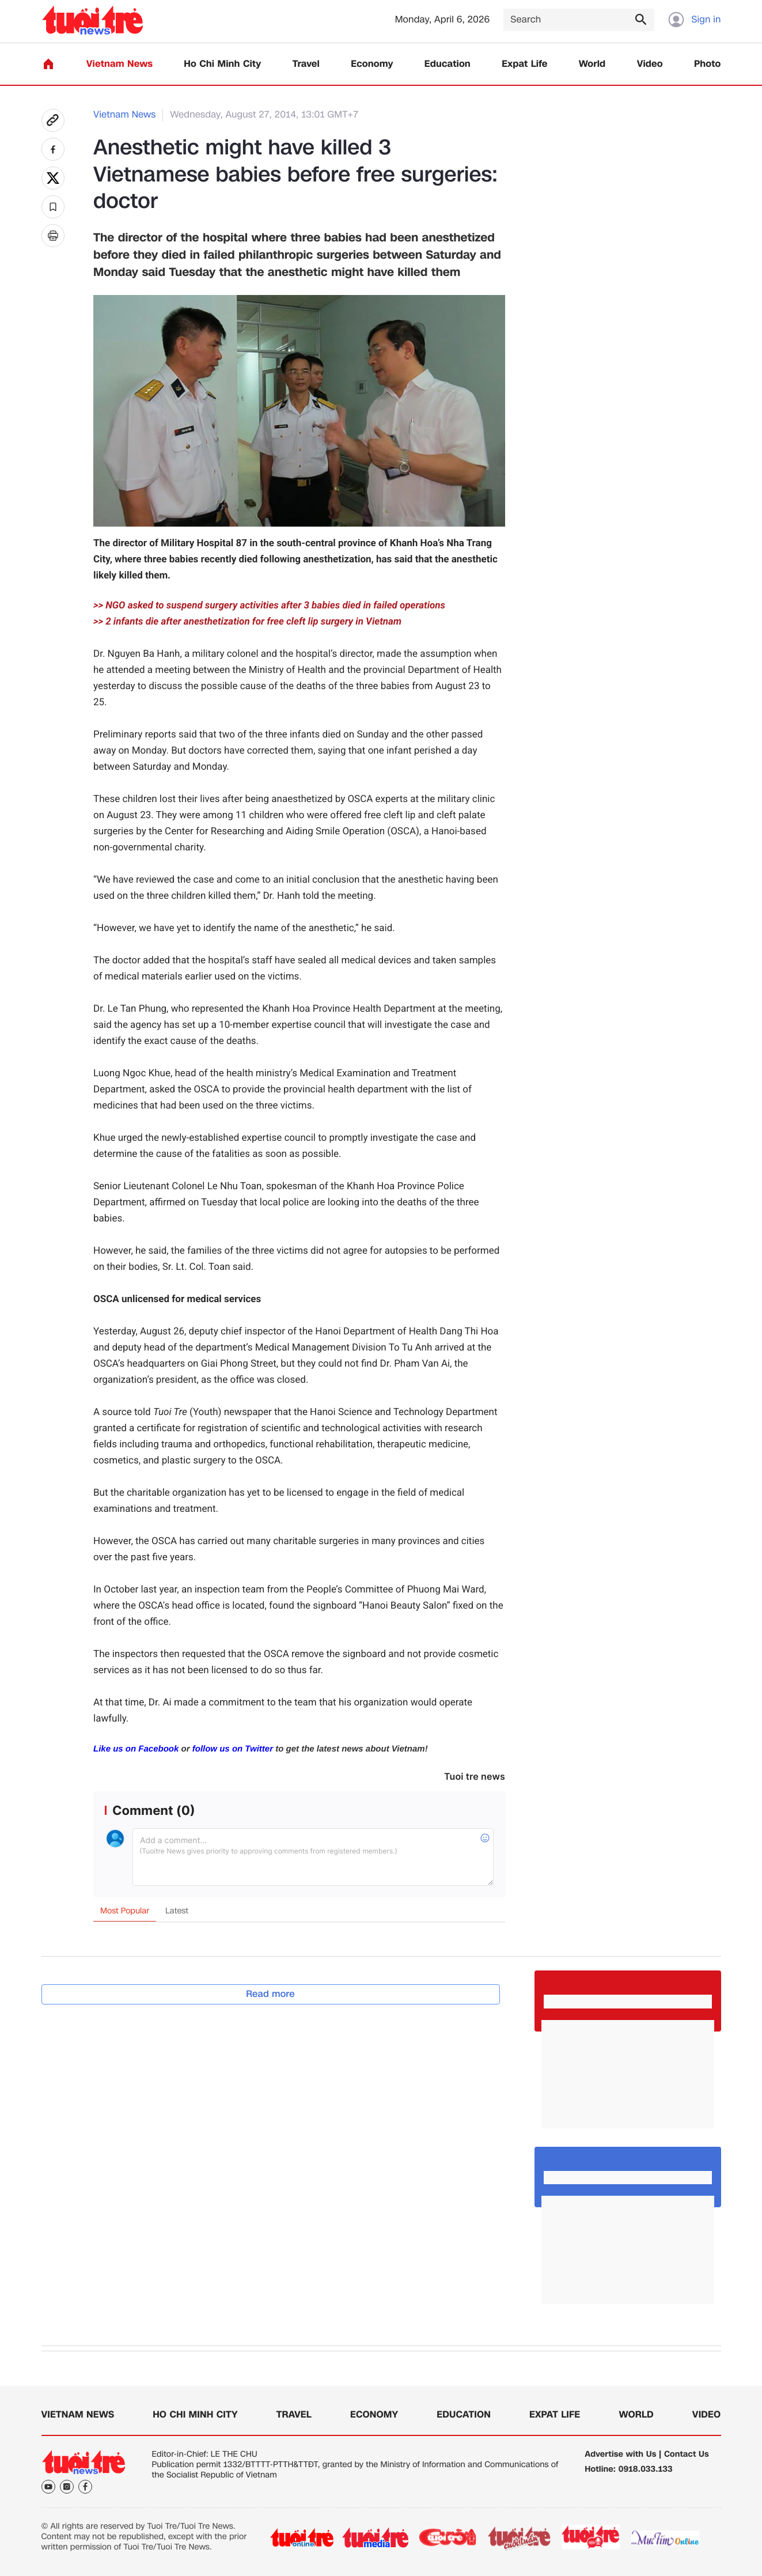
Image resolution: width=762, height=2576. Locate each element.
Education (447, 64)
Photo (707, 64)
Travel (306, 64)
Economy (372, 64)
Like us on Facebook (136, 1749)
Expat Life (524, 64)
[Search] (578, 20)
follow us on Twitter (232, 1749)
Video (650, 64)
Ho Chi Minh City (222, 64)
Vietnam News (119, 64)
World (592, 64)
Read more (270, 1993)
